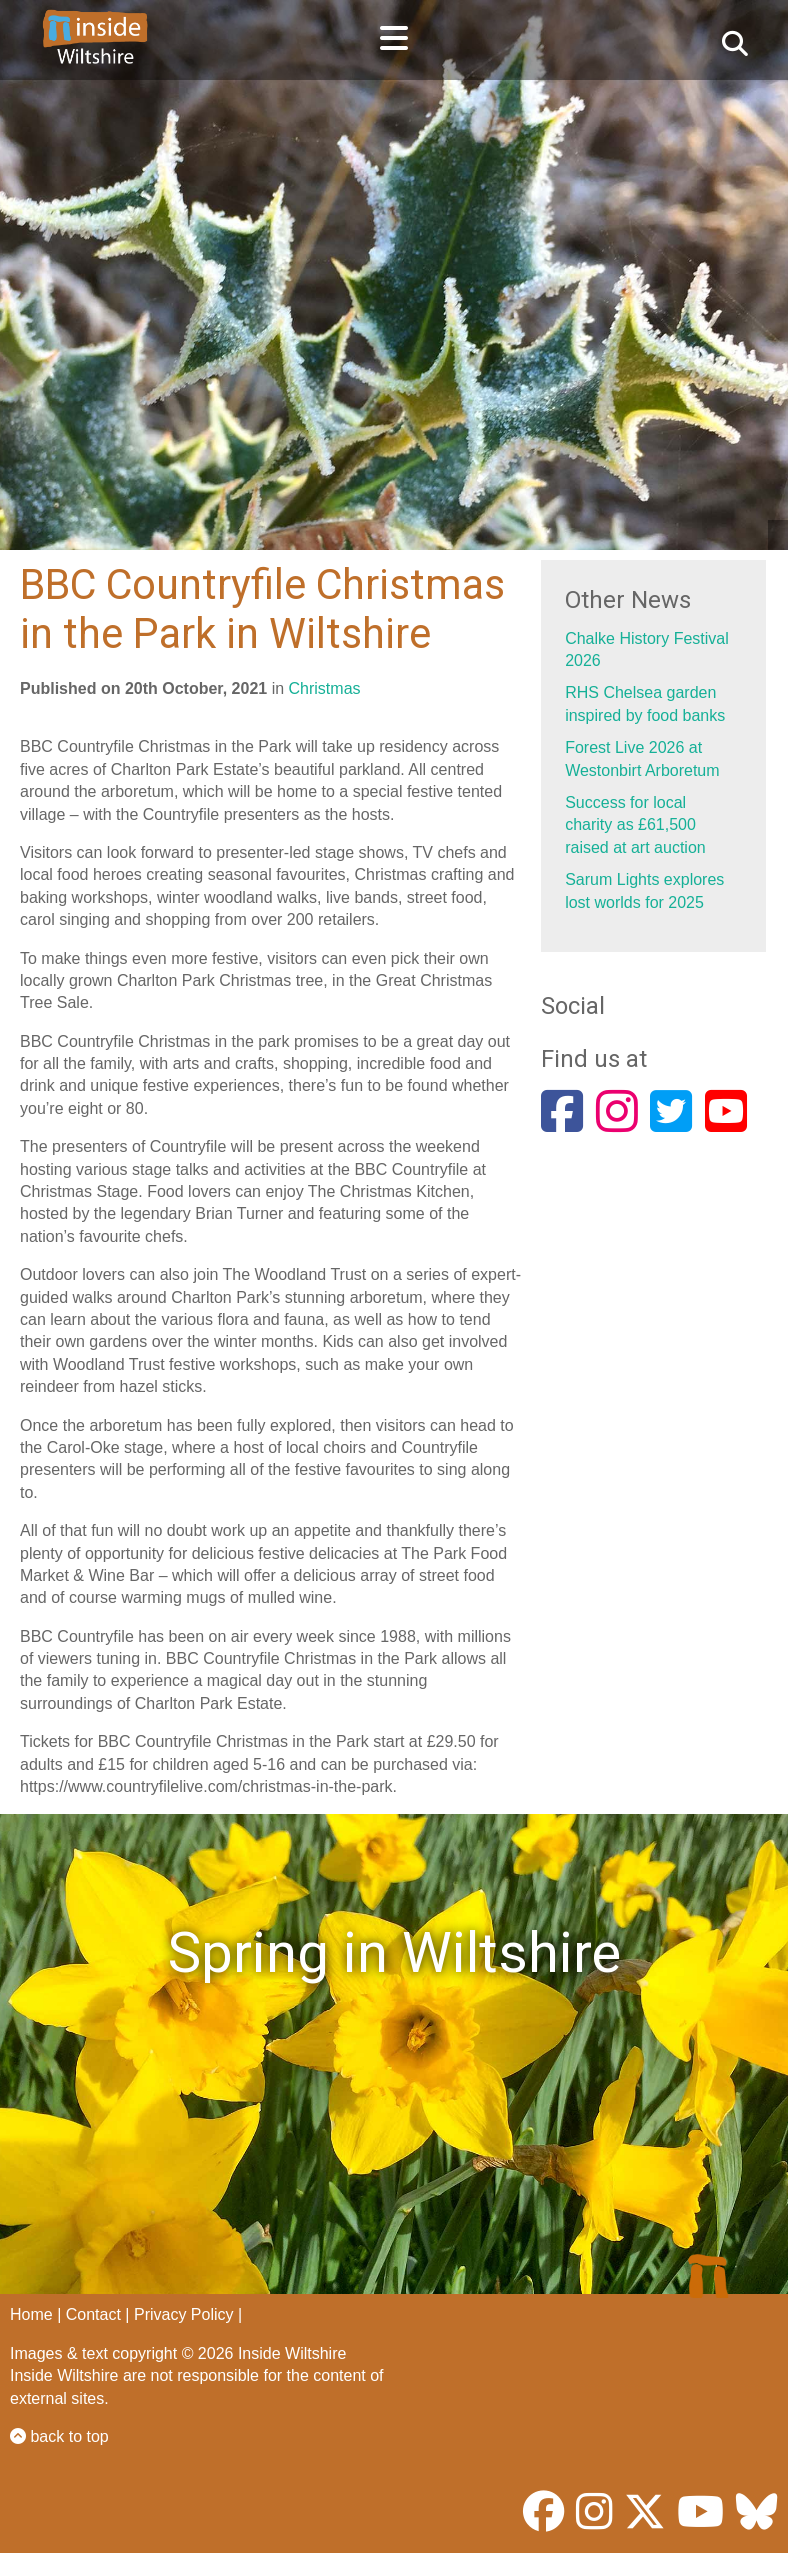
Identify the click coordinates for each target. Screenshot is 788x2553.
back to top (59, 2436)
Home (31, 2314)
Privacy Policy (184, 2314)
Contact (93, 2314)
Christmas (325, 688)
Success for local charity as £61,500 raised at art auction (635, 825)
